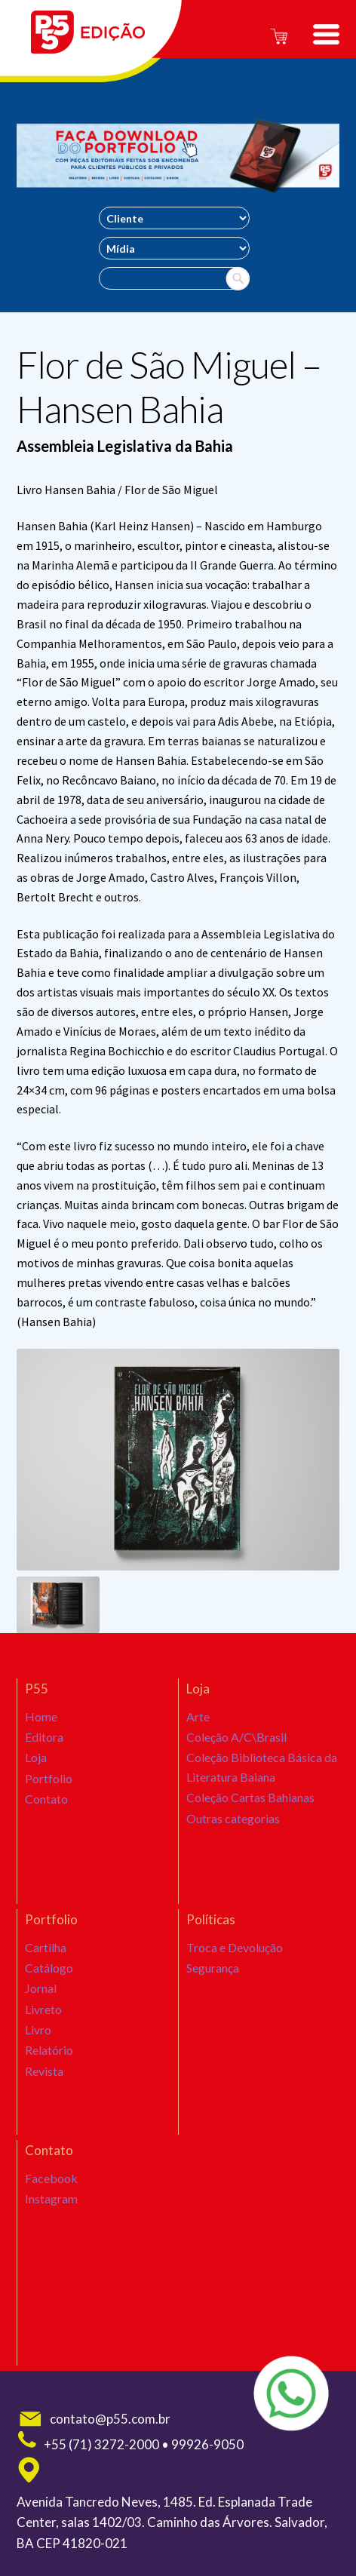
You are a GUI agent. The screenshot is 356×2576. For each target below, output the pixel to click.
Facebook (49, 2178)
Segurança (212, 1972)
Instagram (50, 2203)
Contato (46, 1819)
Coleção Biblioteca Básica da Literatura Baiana (258, 1776)
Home (39, 1716)
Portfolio (48, 1794)
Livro (38, 2050)
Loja (36, 1767)
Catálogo (48, 1972)
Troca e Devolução (233, 1947)
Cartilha (45, 1947)
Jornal (40, 1998)
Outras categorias (232, 1837)
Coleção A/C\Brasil (235, 1742)
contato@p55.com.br (93, 2419)
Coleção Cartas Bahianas (249, 1812)
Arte (197, 1716)
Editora (44, 1742)
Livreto (43, 2024)
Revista (44, 2102)
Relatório (49, 2076)
